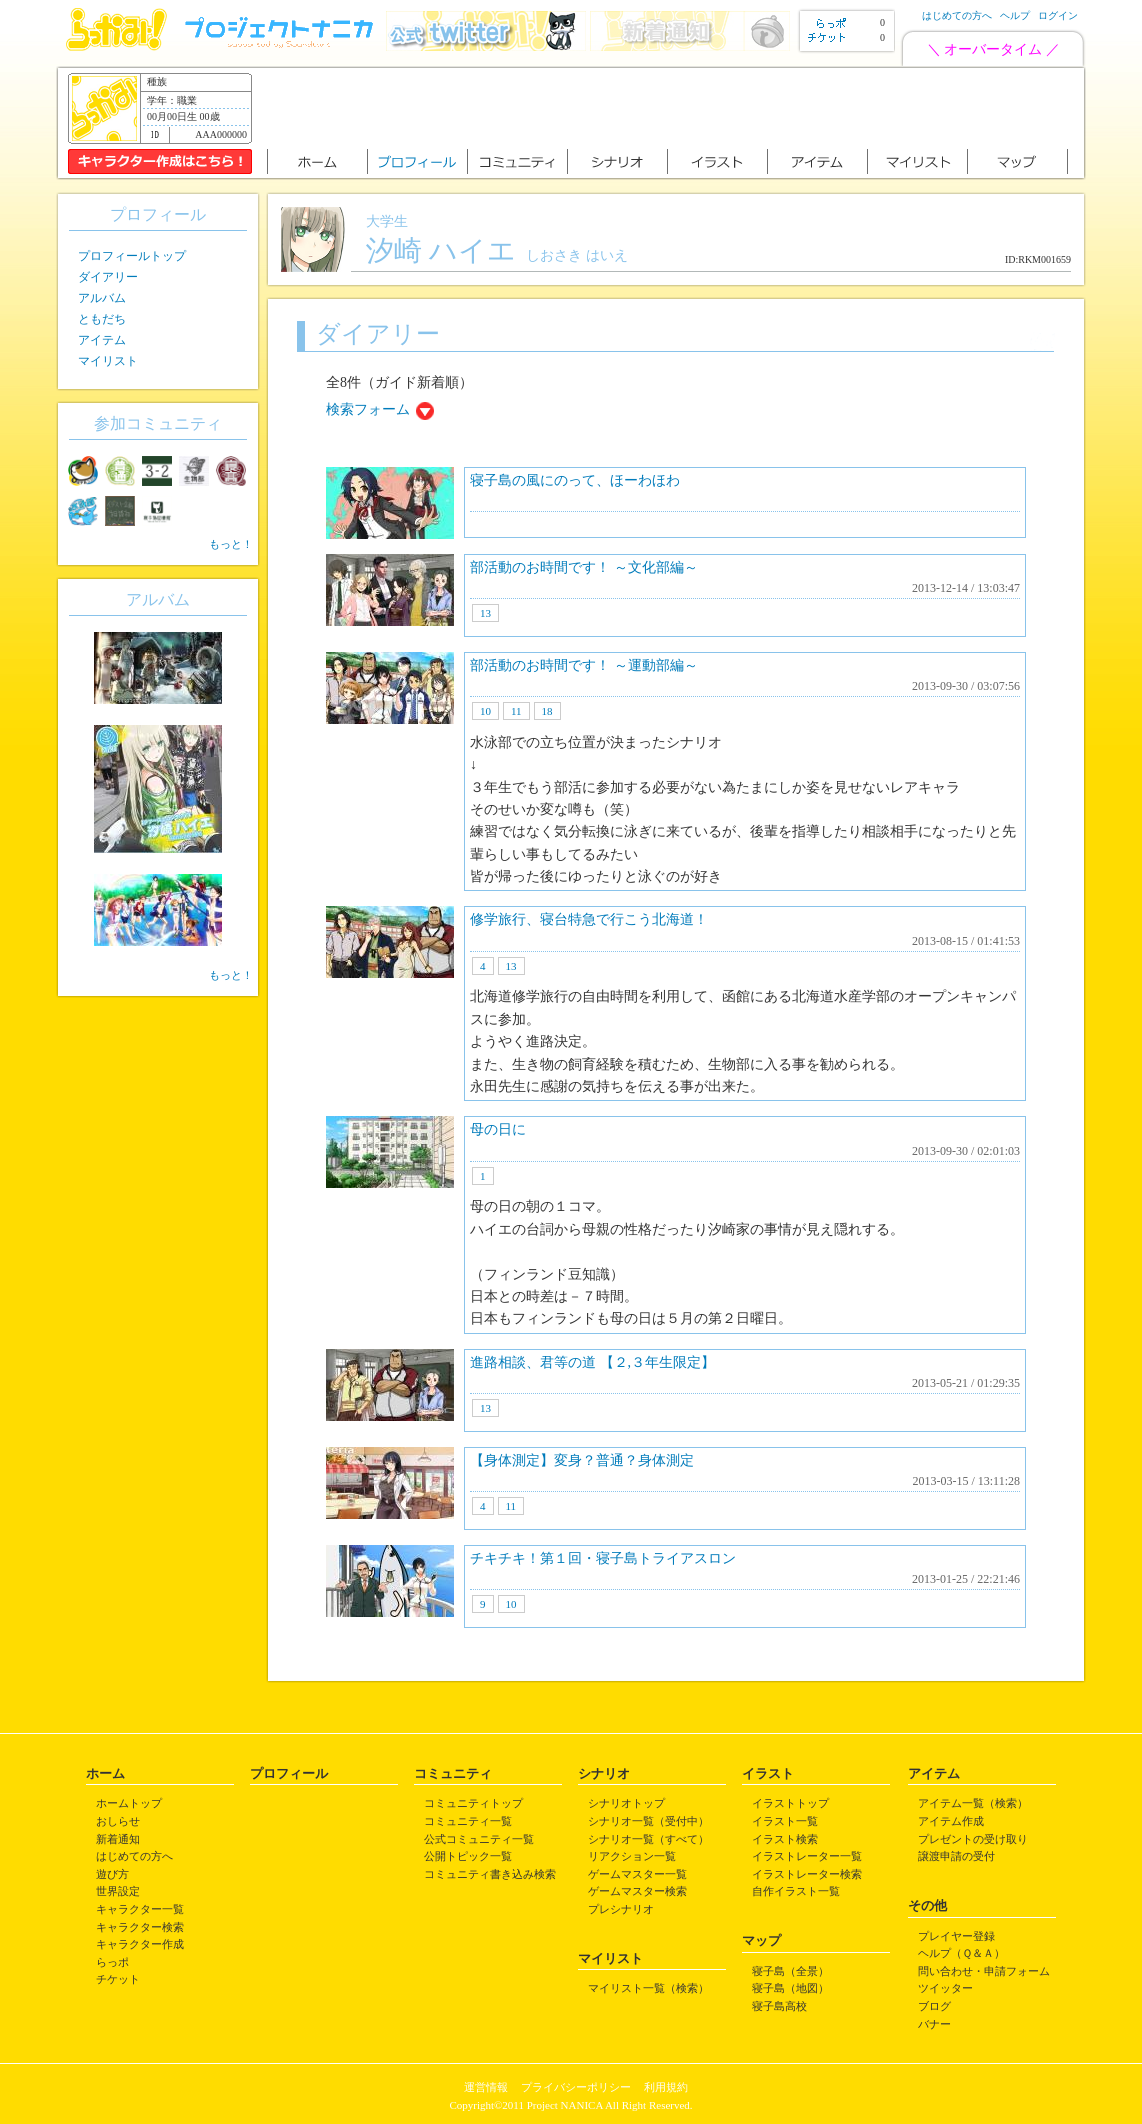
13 (485, 613)
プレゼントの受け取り (973, 1839)
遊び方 (112, 1874)
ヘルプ (1015, 15)
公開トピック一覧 (468, 1856)
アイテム (102, 340)
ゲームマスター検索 (637, 1891)
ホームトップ (129, 1803)
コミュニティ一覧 (468, 1821)
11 (516, 711)
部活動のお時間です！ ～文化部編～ (584, 567)
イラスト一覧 (785, 1821)
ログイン (1058, 15)
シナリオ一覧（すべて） (648, 1839)
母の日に (498, 1129)
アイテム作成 (951, 1821)
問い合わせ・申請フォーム (984, 1971)
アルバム (102, 298)
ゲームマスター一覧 (637, 1874)
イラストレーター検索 (807, 1874)
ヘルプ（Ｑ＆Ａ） (961, 1953)
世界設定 (118, 1891)
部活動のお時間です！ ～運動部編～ (584, 665)
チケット (118, 1979)
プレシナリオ (621, 1909)
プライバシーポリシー (576, 2087)
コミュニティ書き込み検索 (490, 1874)
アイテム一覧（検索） (973, 1803)
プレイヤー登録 (956, 1936)
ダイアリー (108, 277)
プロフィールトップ (132, 256)
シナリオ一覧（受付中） (648, 1821)
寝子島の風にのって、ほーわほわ (575, 480)
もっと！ (231, 544)
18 (547, 711)
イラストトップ (790, 1803)
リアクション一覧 (632, 1856)
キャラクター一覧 (140, 1909)
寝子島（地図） (790, 1988)
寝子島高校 (779, 2006)
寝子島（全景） (790, 1971)
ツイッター (945, 1988)
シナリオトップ (626, 1803)
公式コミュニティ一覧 (479, 1839)
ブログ (934, 2006)
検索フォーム (368, 409)
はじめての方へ (957, 15)
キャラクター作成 (140, 1944)
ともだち (102, 319)
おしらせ (118, 1821)
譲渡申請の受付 (956, 1856)
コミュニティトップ (473, 1803)
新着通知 (118, 1839)
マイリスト (108, 361)
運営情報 (486, 2087)
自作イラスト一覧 (796, 1891)
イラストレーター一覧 (807, 1856)
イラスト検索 (785, 1839)
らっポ (112, 1962)
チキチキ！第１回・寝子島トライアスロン (603, 1558)
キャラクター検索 (140, 1927)
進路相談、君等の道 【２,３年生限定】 (592, 1362)
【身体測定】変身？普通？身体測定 (582, 1460)
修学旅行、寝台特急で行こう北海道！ (589, 919)
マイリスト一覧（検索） (648, 1988)
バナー (934, 2024)
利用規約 (666, 2087)
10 (485, 711)
